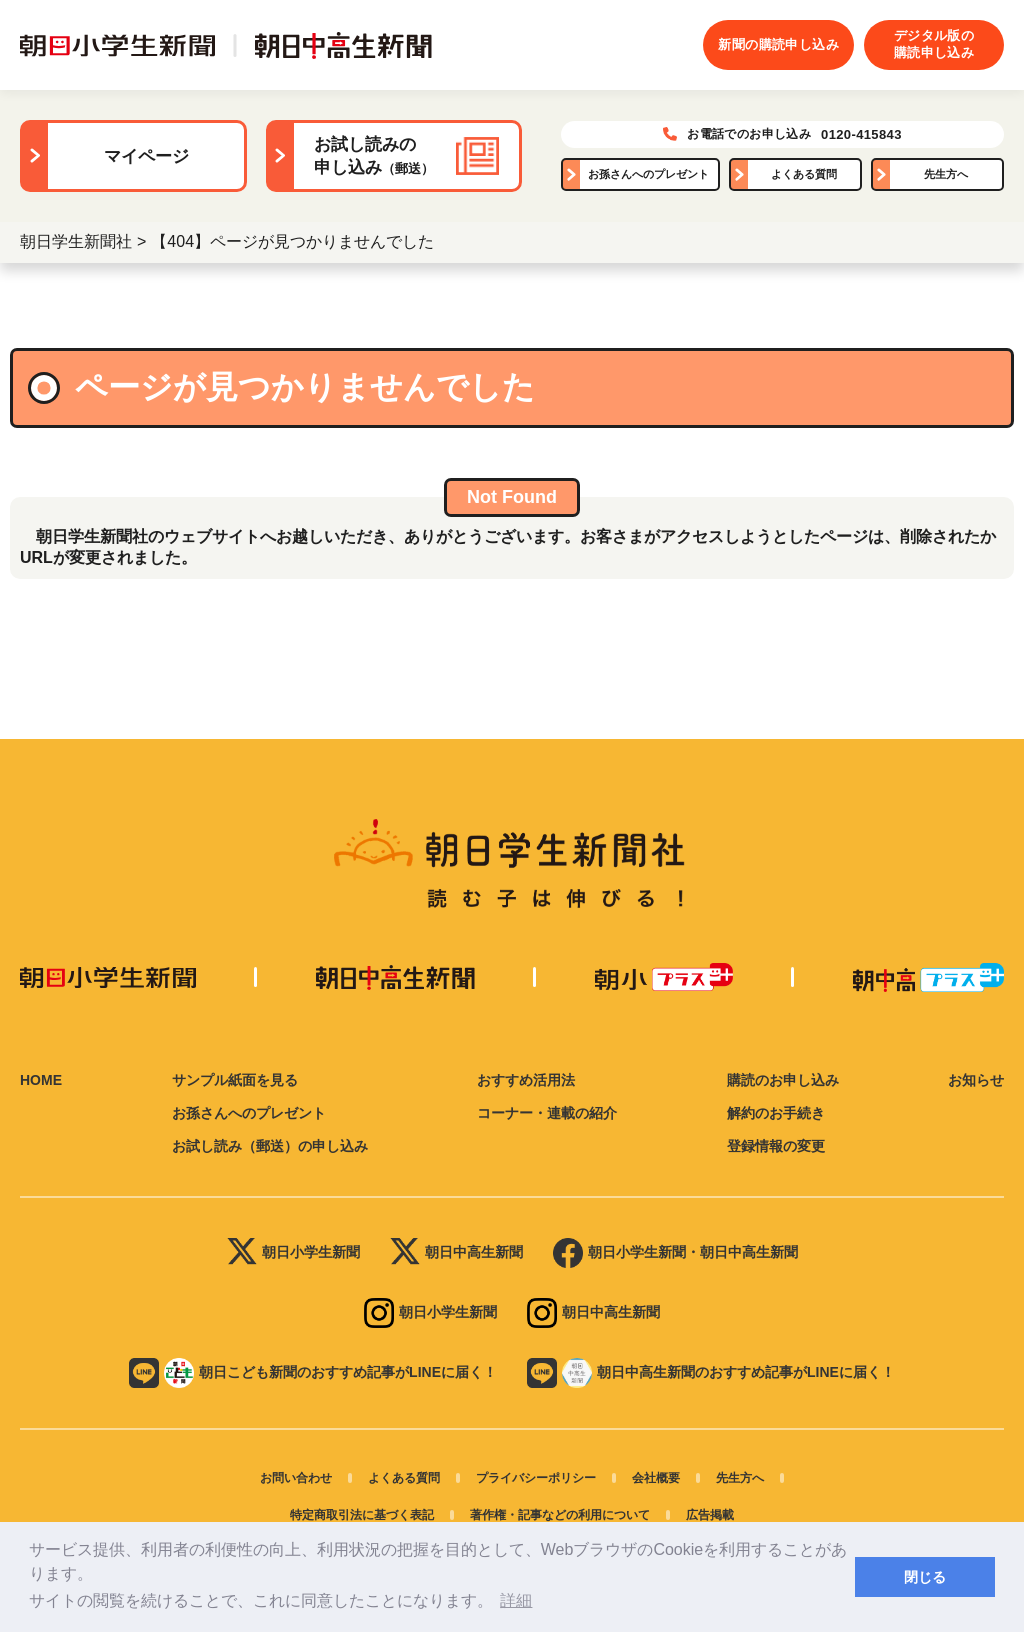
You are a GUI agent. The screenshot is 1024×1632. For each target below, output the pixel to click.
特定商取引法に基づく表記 (362, 1515)
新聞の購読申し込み (778, 44)
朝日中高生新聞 (456, 1253)
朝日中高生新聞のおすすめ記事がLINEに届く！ (711, 1373)
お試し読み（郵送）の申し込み (270, 1146)
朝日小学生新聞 (293, 1253)
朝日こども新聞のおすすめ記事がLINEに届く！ (313, 1373)
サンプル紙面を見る (235, 1080)
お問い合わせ (296, 1478)
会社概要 (656, 1478)
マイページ (146, 156)
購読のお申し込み (783, 1080)
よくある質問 (804, 174)
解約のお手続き (776, 1113)
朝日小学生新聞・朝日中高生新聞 (675, 1253)
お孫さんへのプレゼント (648, 174)
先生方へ (946, 174)
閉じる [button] (925, 1577)
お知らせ (976, 1080)
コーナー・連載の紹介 (547, 1113)
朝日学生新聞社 (76, 241)
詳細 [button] (516, 1600)
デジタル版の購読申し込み (934, 44)
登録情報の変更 (776, 1146)
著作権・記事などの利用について (560, 1515)
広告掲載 (710, 1515)
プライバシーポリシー (536, 1478)
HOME (41, 1080)
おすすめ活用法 (526, 1080)
